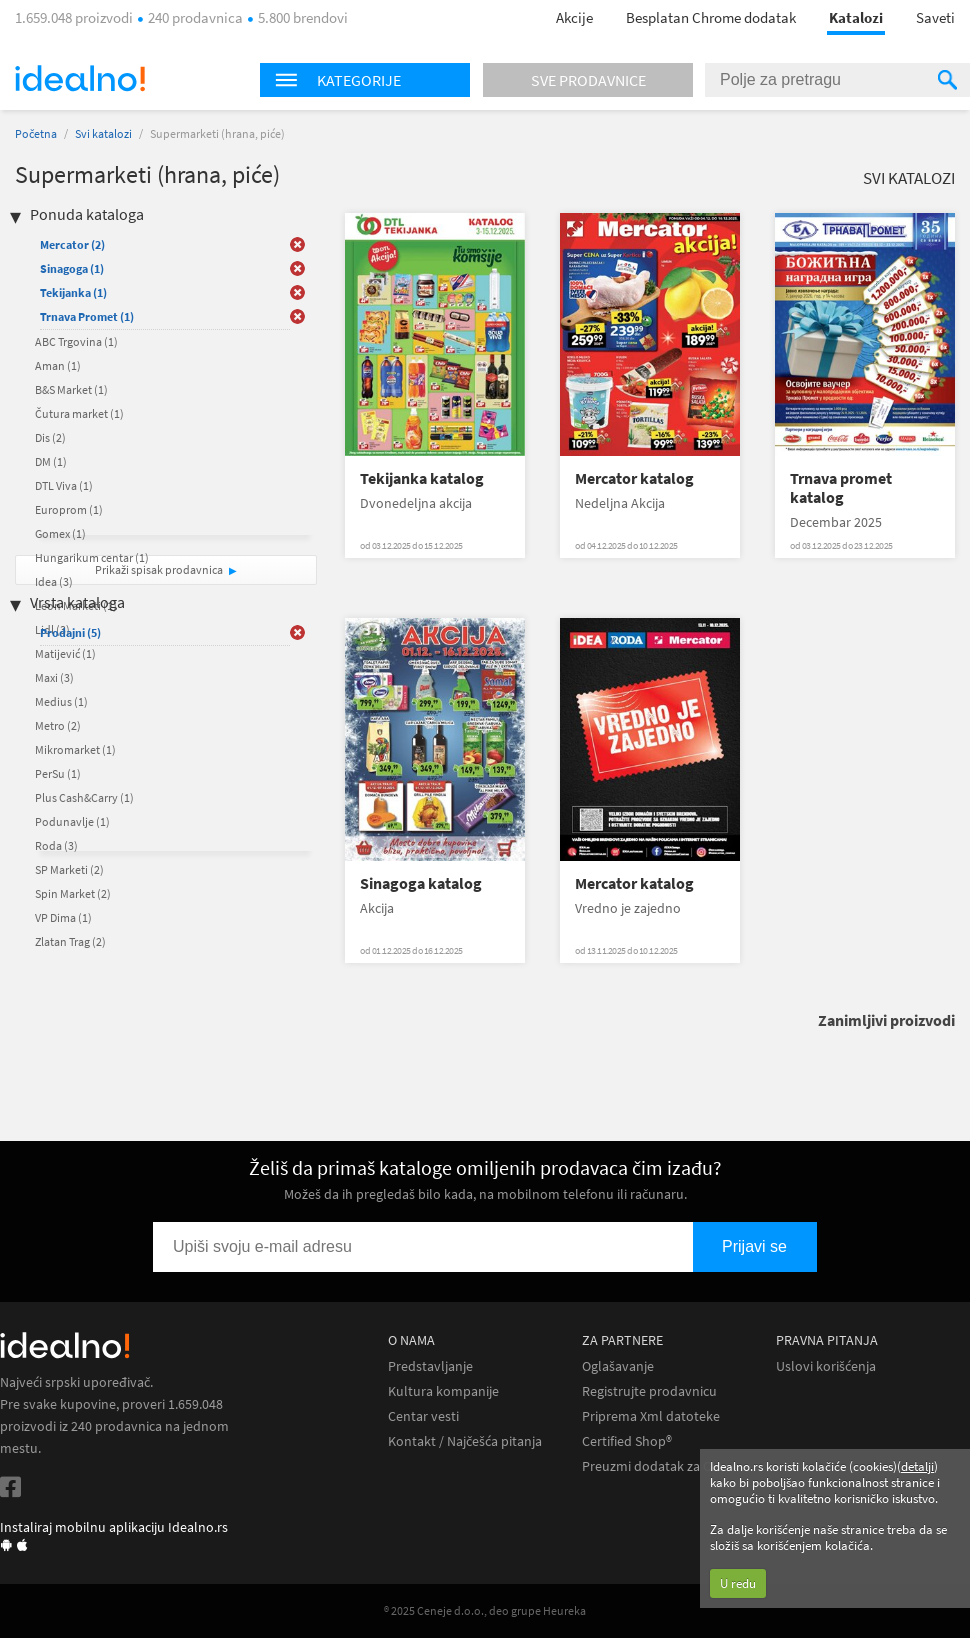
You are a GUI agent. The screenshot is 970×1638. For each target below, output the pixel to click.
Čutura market (79, 413)
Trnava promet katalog (841, 488)
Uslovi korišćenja (826, 1366)
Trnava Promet (87, 316)
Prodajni (70, 632)
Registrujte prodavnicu (649, 1391)
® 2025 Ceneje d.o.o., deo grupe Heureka (485, 1610)
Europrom (69, 509)
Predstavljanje (430, 1366)
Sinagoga (72, 268)
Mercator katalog (634, 478)
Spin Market (73, 893)
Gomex (60, 533)
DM (51, 461)
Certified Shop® (627, 1441)
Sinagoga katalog (421, 883)
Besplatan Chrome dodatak (711, 17)
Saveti (935, 17)
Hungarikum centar (92, 557)
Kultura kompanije (443, 1391)
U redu (738, 1583)
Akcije (574, 17)
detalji (917, 1466)
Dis (50, 437)
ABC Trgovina (76, 341)
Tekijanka (73, 292)
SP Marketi (69, 869)
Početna (36, 133)
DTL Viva (64, 485)
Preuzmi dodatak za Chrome (666, 1466)
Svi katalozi (103, 133)
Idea (54, 581)
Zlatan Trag (70, 941)
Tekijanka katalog (422, 478)
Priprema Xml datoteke (651, 1416)
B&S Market (71, 389)
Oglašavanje (618, 1366)
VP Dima (63, 917)
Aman (58, 365)
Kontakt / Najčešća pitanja (465, 1441)
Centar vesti (423, 1416)
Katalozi (856, 17)
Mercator (72, 244)
